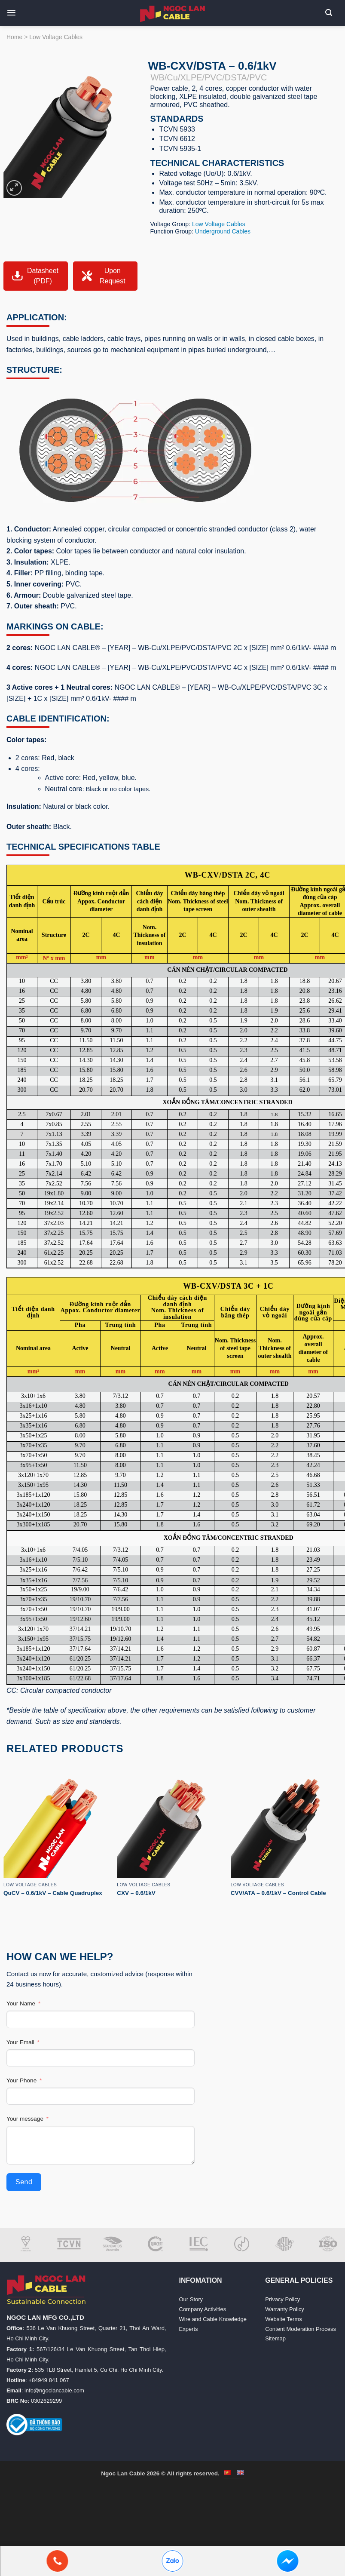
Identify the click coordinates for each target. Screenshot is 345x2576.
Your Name (20, 2003)
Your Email (20, 2042)
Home (14, 37)
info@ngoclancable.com (54, 2390)
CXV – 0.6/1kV (136, 1893)
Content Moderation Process (300, 2329)
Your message (24, 2118)
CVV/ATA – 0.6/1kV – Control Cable (278, 1893)
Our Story (191, 2299)
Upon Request (103, 276)
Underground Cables (222, 231)
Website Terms (283, 2319)
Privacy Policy (282, 2299)
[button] (14, 13)
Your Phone (21, 2080)
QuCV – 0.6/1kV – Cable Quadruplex (52, 1893)
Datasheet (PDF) (35, 276)
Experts (188, 2329)
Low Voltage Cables (55, 37)
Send (23, 2182)
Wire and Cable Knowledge (213, 2319)
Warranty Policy (284, 2309)
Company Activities (202, 2309)
